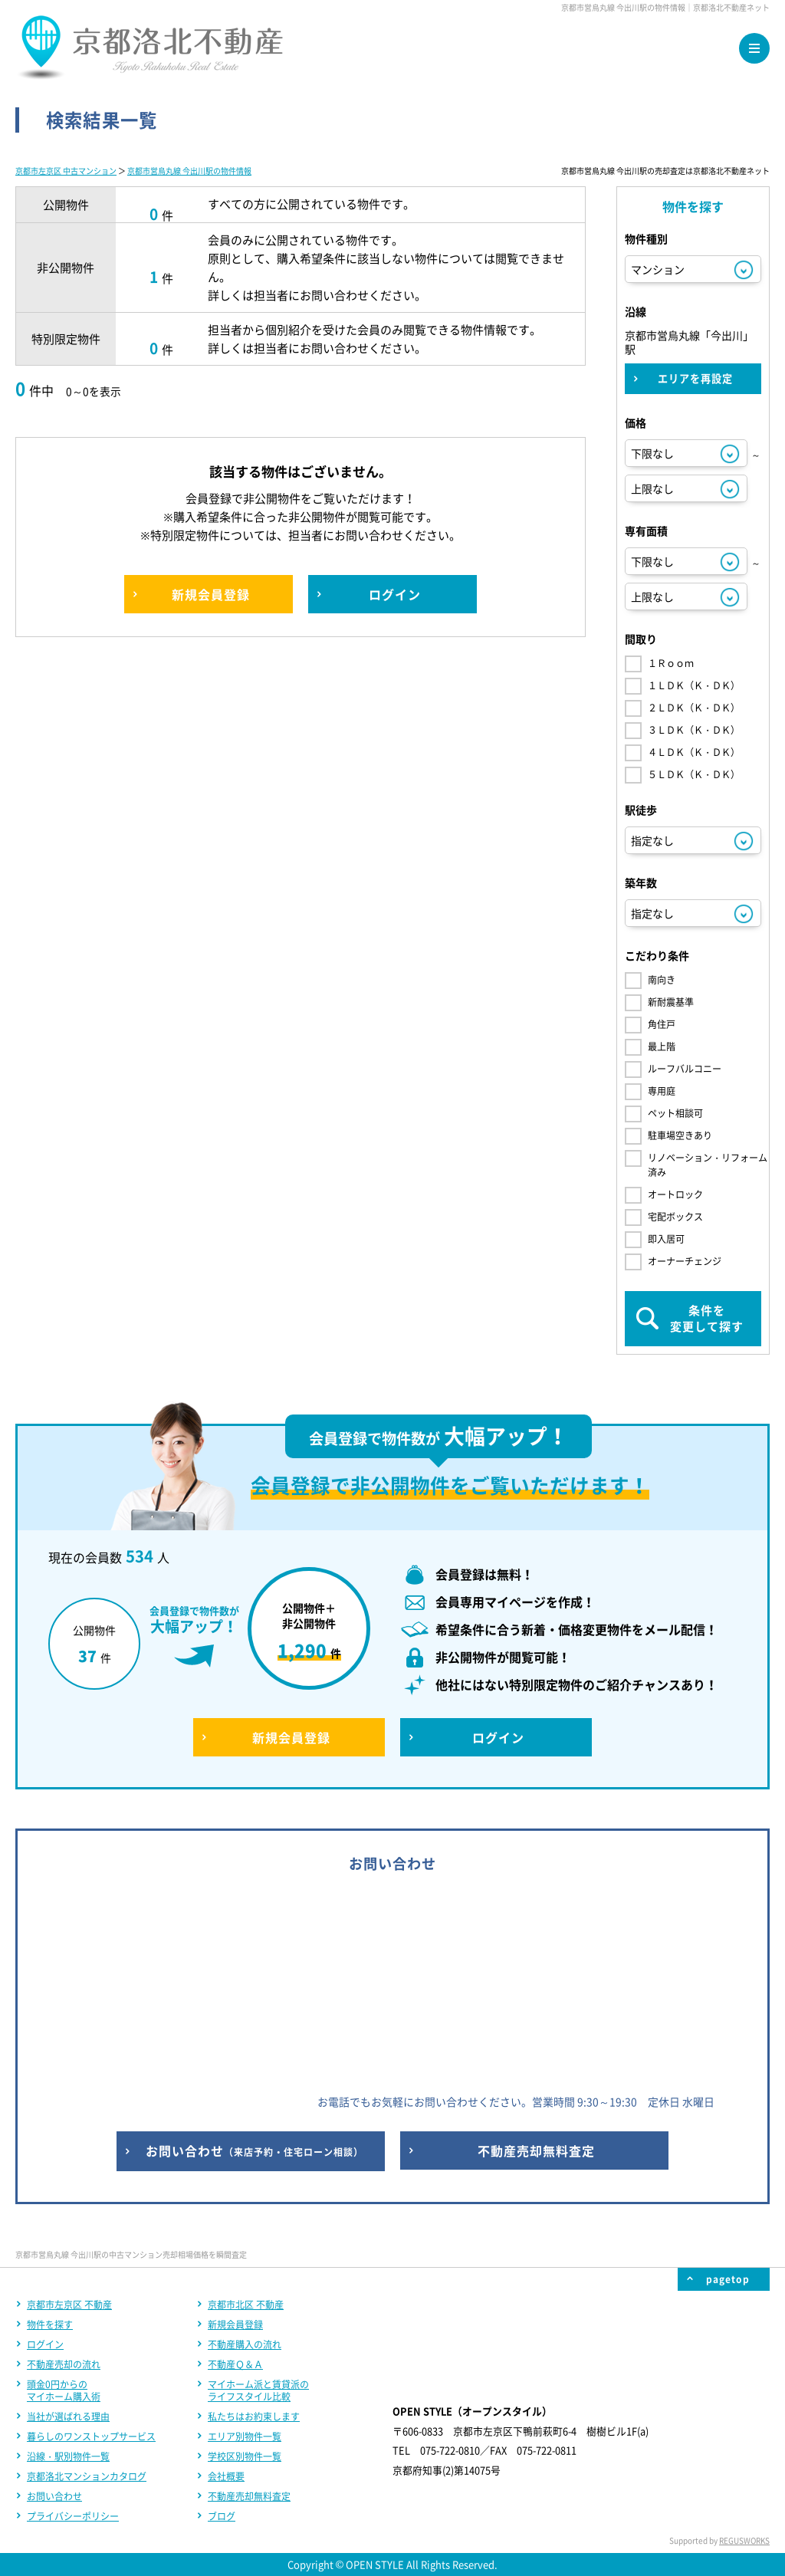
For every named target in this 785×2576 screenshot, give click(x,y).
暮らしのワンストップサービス (91, 2436)
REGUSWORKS (744, 2540)
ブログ (221, 2516)
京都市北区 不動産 (246, 2305)
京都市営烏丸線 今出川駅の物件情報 (189, 170)
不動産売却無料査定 (249, 2496)
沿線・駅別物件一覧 (68, 2456)
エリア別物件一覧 (244, 2436)
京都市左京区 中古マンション (66, 170)
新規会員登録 (235, 2324)
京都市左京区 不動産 (69, 2305)
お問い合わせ (54, 2496)
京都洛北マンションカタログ (86, 2476)
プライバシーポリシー (73, 2516)
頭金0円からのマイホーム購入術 (63, 2390)
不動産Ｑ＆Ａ (235, 2364)
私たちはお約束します (254, 2416)
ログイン (45, 2344)
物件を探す (50, 2324)
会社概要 (226, 2476)
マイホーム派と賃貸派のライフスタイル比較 (258, 2390)
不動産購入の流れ (244, 2344)
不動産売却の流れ (63, 2364)
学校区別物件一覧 (244, 2456)
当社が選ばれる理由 (68, 2416)
